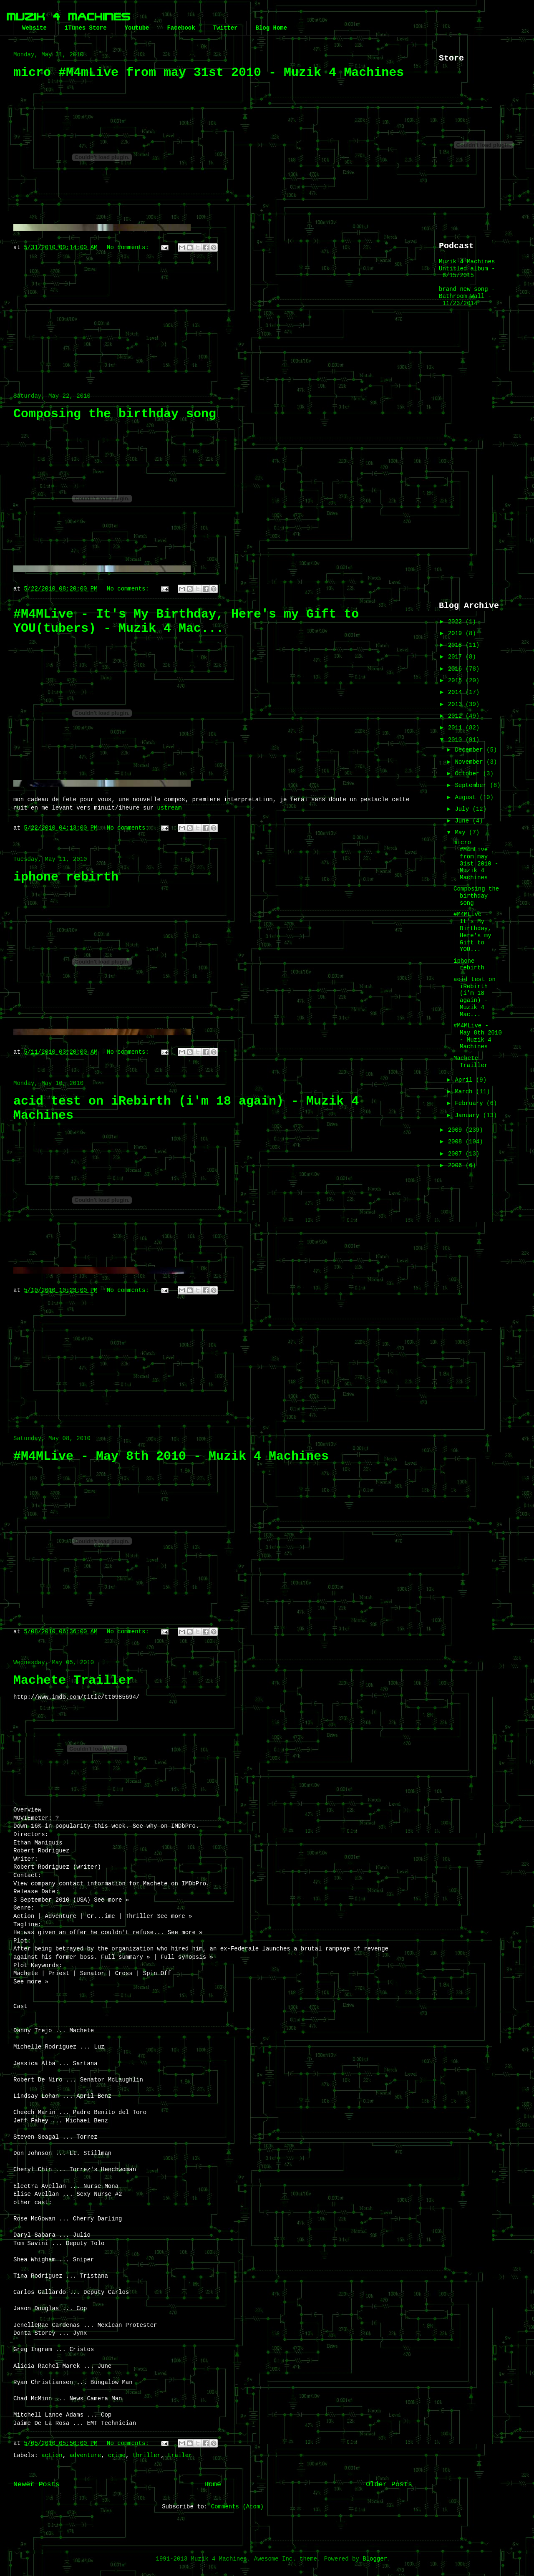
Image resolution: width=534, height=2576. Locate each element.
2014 (457, 692)
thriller (147, 2455)
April (465, 1080)
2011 (457, 727)
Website (34, 28)
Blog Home (271, 28)
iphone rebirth (65, 877)
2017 (457, 656)
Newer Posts (36, 2484)
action (51, 2455)
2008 (457, 1141)
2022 (457, 621)
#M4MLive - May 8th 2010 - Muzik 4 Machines (171, 1456)
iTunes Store (86, 28)
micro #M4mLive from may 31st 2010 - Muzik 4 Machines (208, 73)
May (462, 832)
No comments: (129, 247)
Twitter (225, 28)
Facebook (181, 28)
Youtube (137, 28)
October (469, 773)
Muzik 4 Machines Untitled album (467, 265)
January (469, 1115)
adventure (85, 2455)
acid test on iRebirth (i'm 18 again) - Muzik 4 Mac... (474, 997)
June (463, 820)
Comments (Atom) (237, 2506)
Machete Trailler (73, 1680)
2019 (457, 633)
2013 (457, 704)
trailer (180, 2455)
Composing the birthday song (114, 414)
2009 (457, 1130)
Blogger (375, 2559)
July (463, 809)
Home (212, 2484)
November (470, 762)
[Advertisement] (212, 318)
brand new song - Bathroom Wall (467, 293)
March (465, 1091)
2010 (457, 740)
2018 (457, 645)
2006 (457, 1165)
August (467, 797)
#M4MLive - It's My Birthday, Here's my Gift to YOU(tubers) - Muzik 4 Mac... (186, 621)
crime (117, 2455)
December (470, 750)
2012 (457, 716)
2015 (457, 680)
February (470, 1103)
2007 (457, 1153)
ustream (169, 808)
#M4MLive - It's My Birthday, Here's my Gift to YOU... (472, 932)
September (472, 785)
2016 (457, 669)
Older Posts (389, 2484)
